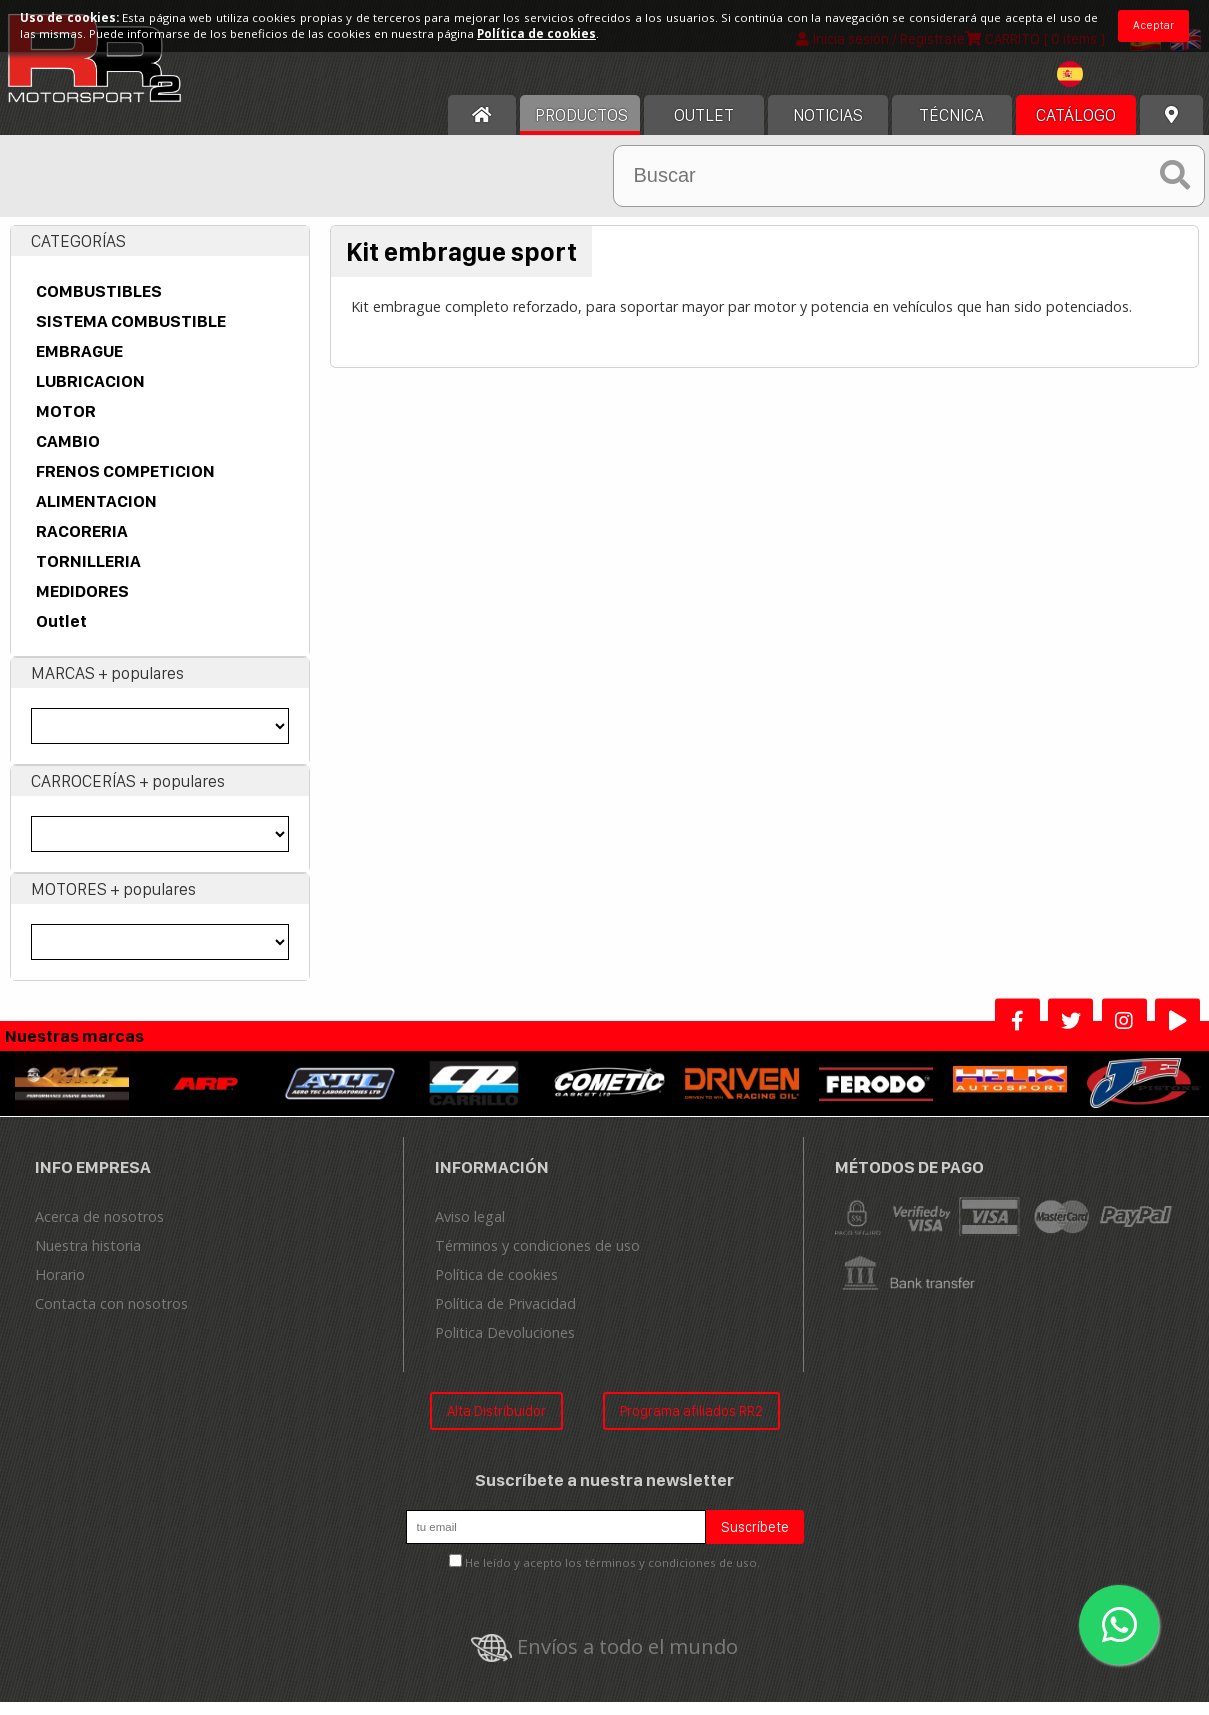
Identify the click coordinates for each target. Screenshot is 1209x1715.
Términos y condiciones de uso (537, 1257)
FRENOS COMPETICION (125, 483)
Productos (581, 127)
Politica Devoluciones (505, 1344)
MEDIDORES (82, 603)
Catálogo (1076, 127)
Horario (60, 1286)
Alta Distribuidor (496, 1422)
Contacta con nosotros (111, 1315)
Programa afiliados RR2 (691, 1422)
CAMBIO (68, 453)
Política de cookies (496, 1286)
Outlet (61, 633)
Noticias (828, 127)
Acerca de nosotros (99, 1228)
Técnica (951, 127)
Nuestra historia (88, 1257)
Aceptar (1153, 25)
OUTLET (704, 127)
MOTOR (66, 423)
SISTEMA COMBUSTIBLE (131, 333)
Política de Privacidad (505, 1315)
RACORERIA (82, 543)
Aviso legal (470, 1228)
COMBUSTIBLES (99, 303)
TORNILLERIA (88, 573)
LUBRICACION (90, 393)
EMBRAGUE (79, 363)
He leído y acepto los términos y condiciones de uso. (612, 1575)
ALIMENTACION (96, 513)
